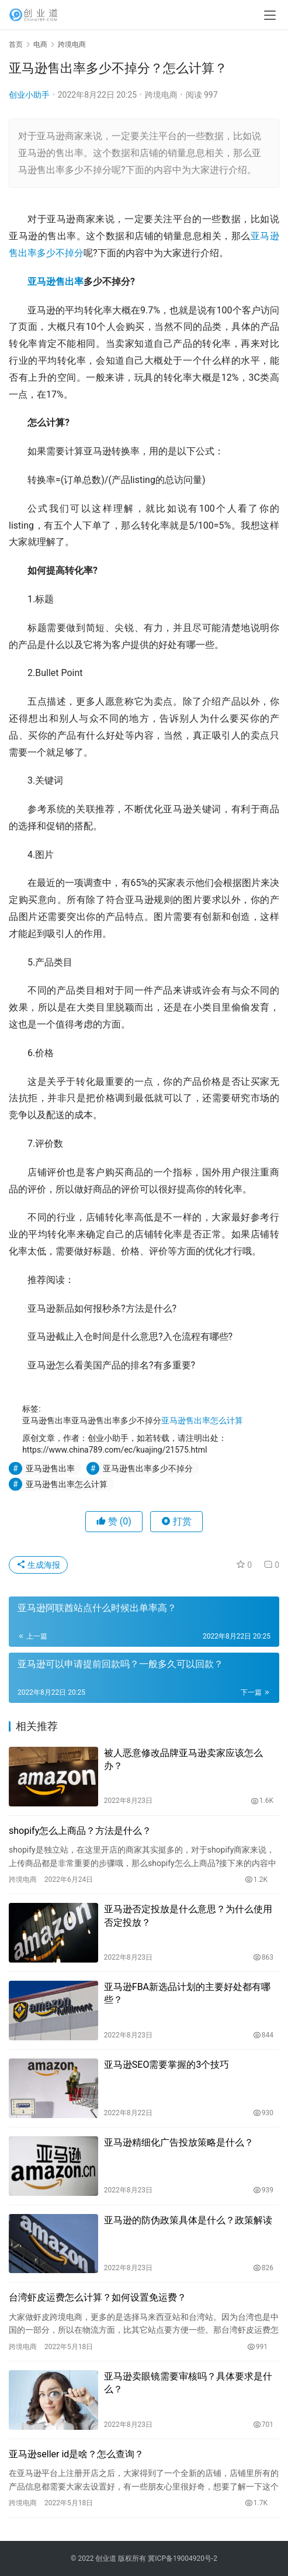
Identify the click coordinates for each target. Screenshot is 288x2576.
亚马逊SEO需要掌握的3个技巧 (167, 2064)
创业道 (105, 2558)
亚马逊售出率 (55, 281)
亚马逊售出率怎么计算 (202, 1420)
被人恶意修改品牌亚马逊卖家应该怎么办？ (183, 1759)
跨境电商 (161, 94)
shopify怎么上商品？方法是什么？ (80, 1830)
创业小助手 (29, 94)
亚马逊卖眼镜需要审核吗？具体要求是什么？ (188, 2383)
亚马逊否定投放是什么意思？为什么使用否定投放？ (188, 1915)
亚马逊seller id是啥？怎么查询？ (76, 2454)
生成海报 (38, 1565)
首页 (16, 44)
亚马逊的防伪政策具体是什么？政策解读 (188, 2220)
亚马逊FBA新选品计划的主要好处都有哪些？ (187, 1993)
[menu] (270, 15)
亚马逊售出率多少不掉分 (148, 1468)
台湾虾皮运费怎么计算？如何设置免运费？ (97, 2297)
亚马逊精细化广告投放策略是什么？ (179, 2142)
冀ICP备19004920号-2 (182, 2558)
